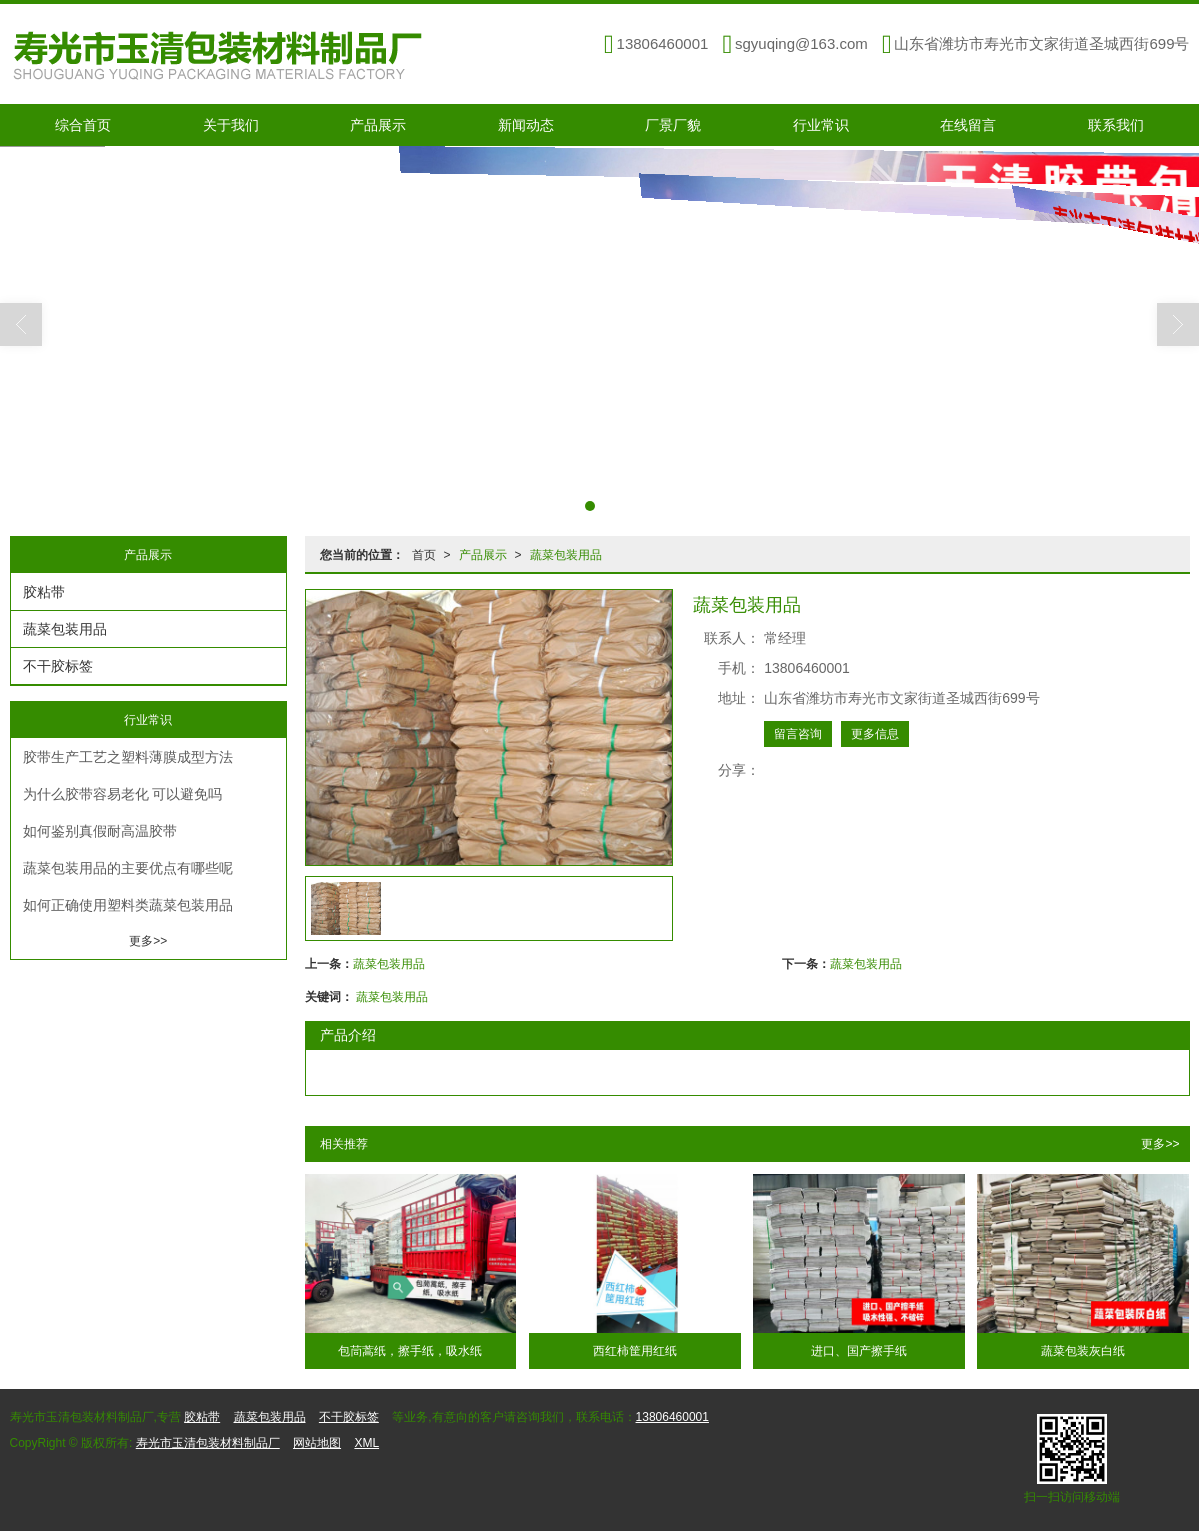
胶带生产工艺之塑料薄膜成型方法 (128, 757)
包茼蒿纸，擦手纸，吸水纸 (410, 1351)
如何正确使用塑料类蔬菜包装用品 (128, 905)
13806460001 (672, 1417)
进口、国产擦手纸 (859, 1351)
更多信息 (875, 734)
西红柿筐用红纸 (635, 1351)
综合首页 (83, 125)
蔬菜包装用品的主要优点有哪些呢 (128, 868)
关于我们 (231, 125)
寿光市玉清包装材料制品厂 (208, 1443)
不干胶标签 (58, 666)
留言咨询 (798, 734)
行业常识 (821, 125)
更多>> (1160, 1144)
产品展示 (378, 125)
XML (366, 1443)
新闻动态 (526, 125)
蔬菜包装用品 (566, 555)
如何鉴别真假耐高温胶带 (100, 831)
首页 (424, 555)
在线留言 (968, 125)
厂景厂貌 (673, 125)
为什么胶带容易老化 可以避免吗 (123, 794)
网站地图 (317, 1443)
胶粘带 (44, 592)
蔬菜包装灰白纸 (1083, 1351)
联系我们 (1116, 125)
